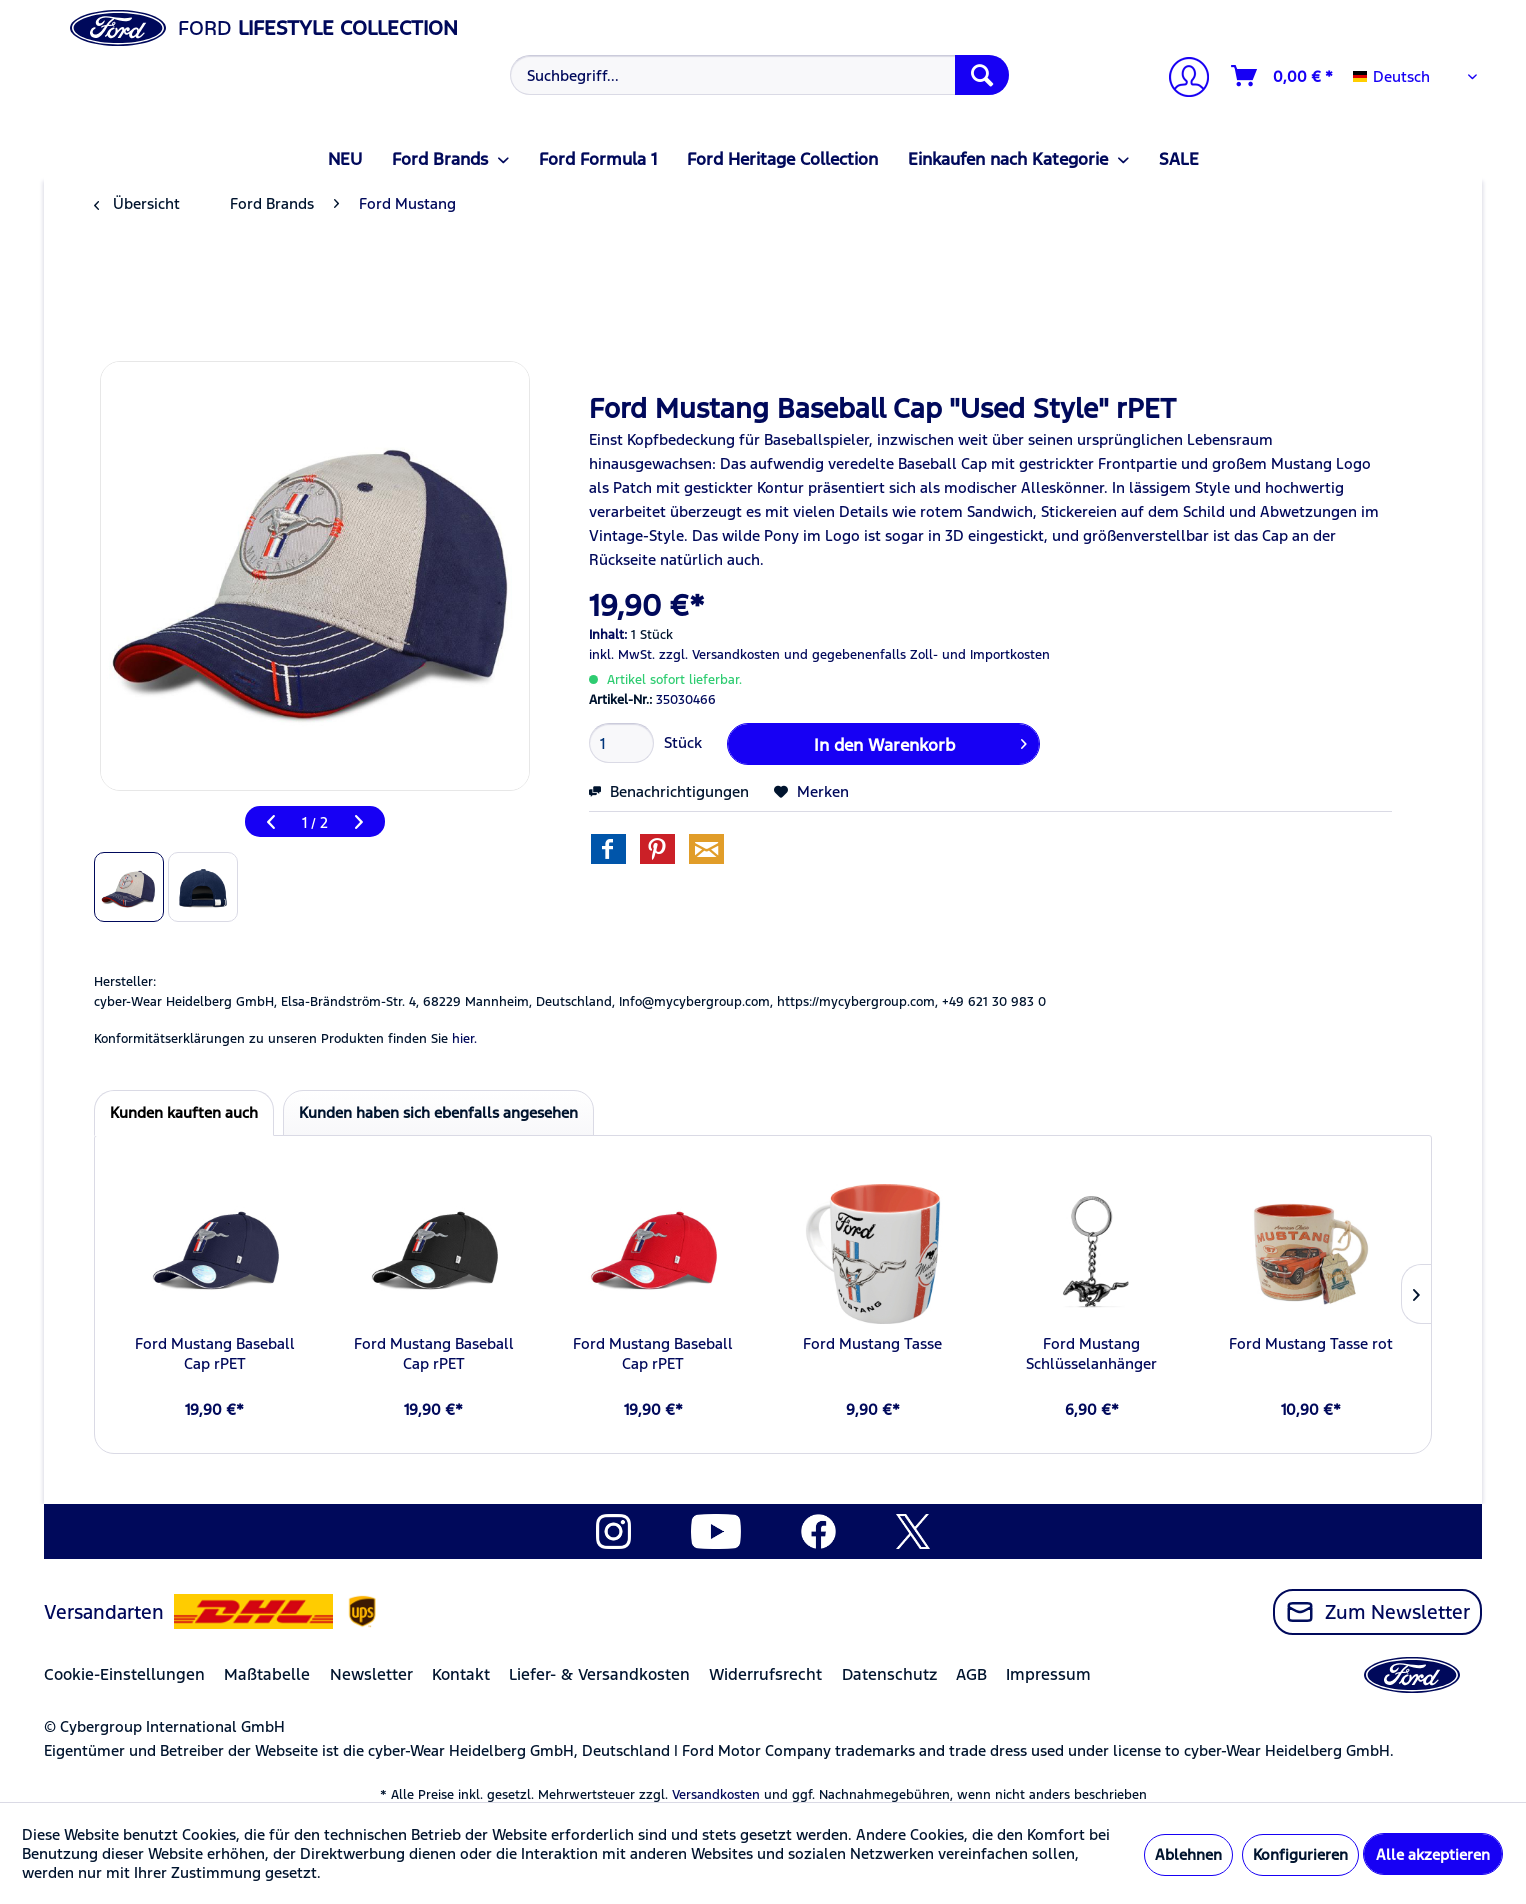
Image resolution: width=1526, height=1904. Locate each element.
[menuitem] (757, 75)
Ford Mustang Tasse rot (1311, 1343)
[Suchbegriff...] (759, 75)
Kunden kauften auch (184, 1112)
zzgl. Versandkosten (719, 655)
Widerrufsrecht (765, 1674)
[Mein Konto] (1181, 79)
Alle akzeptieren (1433, 1854)
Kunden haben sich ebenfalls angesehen (438, 1112)
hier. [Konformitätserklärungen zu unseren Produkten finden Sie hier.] (464, 1039)
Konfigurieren (1300, 1854)
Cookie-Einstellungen (124, 1674)
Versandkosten (716, 1795)
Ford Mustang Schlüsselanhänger (1091, 1353)
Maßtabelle (267, 1674)
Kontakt (461, 1674)
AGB (971, 1674)
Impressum (1048, 1674)
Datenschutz (889, 1674)
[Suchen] (982, 75)
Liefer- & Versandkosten (599, 1674)
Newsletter (371, 1674)
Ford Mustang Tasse (872, 1343)
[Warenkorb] (1283, 76)
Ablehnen (1188, 1854)
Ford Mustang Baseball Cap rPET (215, 1353)
